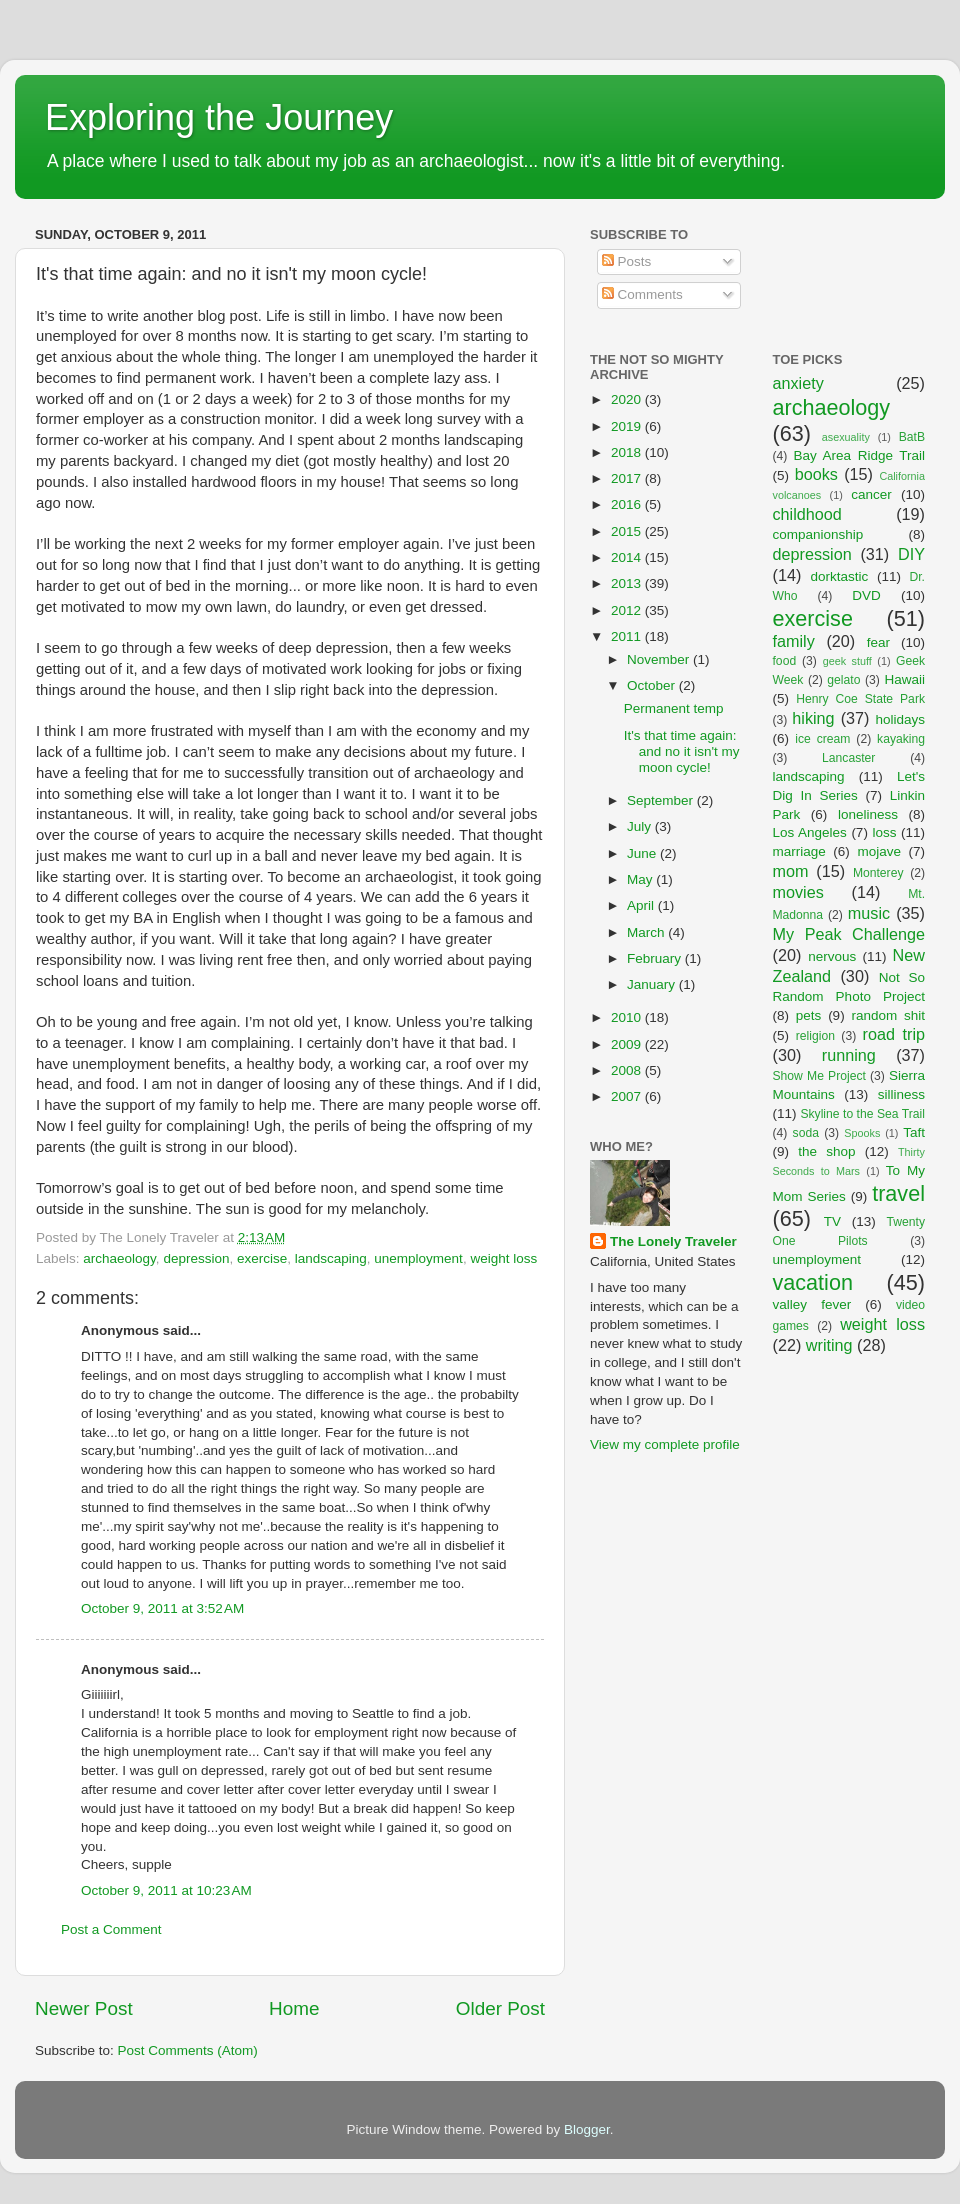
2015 (628, 531)
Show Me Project (819, 1076)
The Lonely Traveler (673, 1241)
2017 (628, 478)
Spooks (862, 1133)
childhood (807, 514)
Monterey (878, 873)
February (656, 958)
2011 (628, 636)
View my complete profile (665, 1444)
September (662, 800)
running (849, 1055)
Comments (642, 294)
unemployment (418, 1258)
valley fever (812, 1304)
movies (798, 892)
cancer (871, 494)
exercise (262, 1258)
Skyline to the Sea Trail (862, 1114)
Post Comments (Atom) (188, 2050)
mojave (879, 851)
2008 (628, 1070)
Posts (627, 261)
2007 (628, 1096)
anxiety (798, 383)
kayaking (901, 739)
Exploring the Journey (219, 117)
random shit (888, 1015)
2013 (628, 583)
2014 (628, 557)
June (643, 853)
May (641, 879)
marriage (799, 851)
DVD (866, 595)
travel (898, 1193)
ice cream (822, 739)
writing (829, 1345)
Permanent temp (674, 708)
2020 (628, 399)
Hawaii (904, 679)
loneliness (868, 814)
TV (832, 1221)
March (647, 932)
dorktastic (840, 576)
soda (806, 1133)
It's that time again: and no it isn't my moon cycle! (682, 751)
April (642, 905)
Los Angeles (810, 832)
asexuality (846, 437)
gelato (843, 680)
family (794, 641)
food (785, 661)
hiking (813, 718)
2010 (628, 1017)
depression (196, 1258)
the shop (826, 1151)
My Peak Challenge (849, 934)
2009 (628, 1044)
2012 (628, 610)
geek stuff (847, 661)
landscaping (331, 1258)
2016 (628, 504)
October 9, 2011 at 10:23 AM (166, 1890)
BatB (912, 437)
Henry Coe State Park (860, 699)
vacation (813, 1282)
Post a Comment (111, 1929)
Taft (914, 1132)
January (653, 984)
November (660, 659)
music (869, 913)
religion (815, 1036)
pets (809, 1015)
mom (791, 871)
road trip (894, 1034)
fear (878, 642)
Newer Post (84, 2008)
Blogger (587, 2129)
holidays (901, 719)
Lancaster (848, 758)
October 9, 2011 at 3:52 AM (162, 1608)
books (816, 474)
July (641, 826)
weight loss (503, 1258)
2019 (628, 426)
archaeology (119, 1258)
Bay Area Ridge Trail (859, 455)
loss (884, 832)
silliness (901, 1094)
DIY (911, 554)
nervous (832, 956)
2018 (628, 452)
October (653, 685)
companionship (818, 534)
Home (294, 2008)
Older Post (500, 2008)
